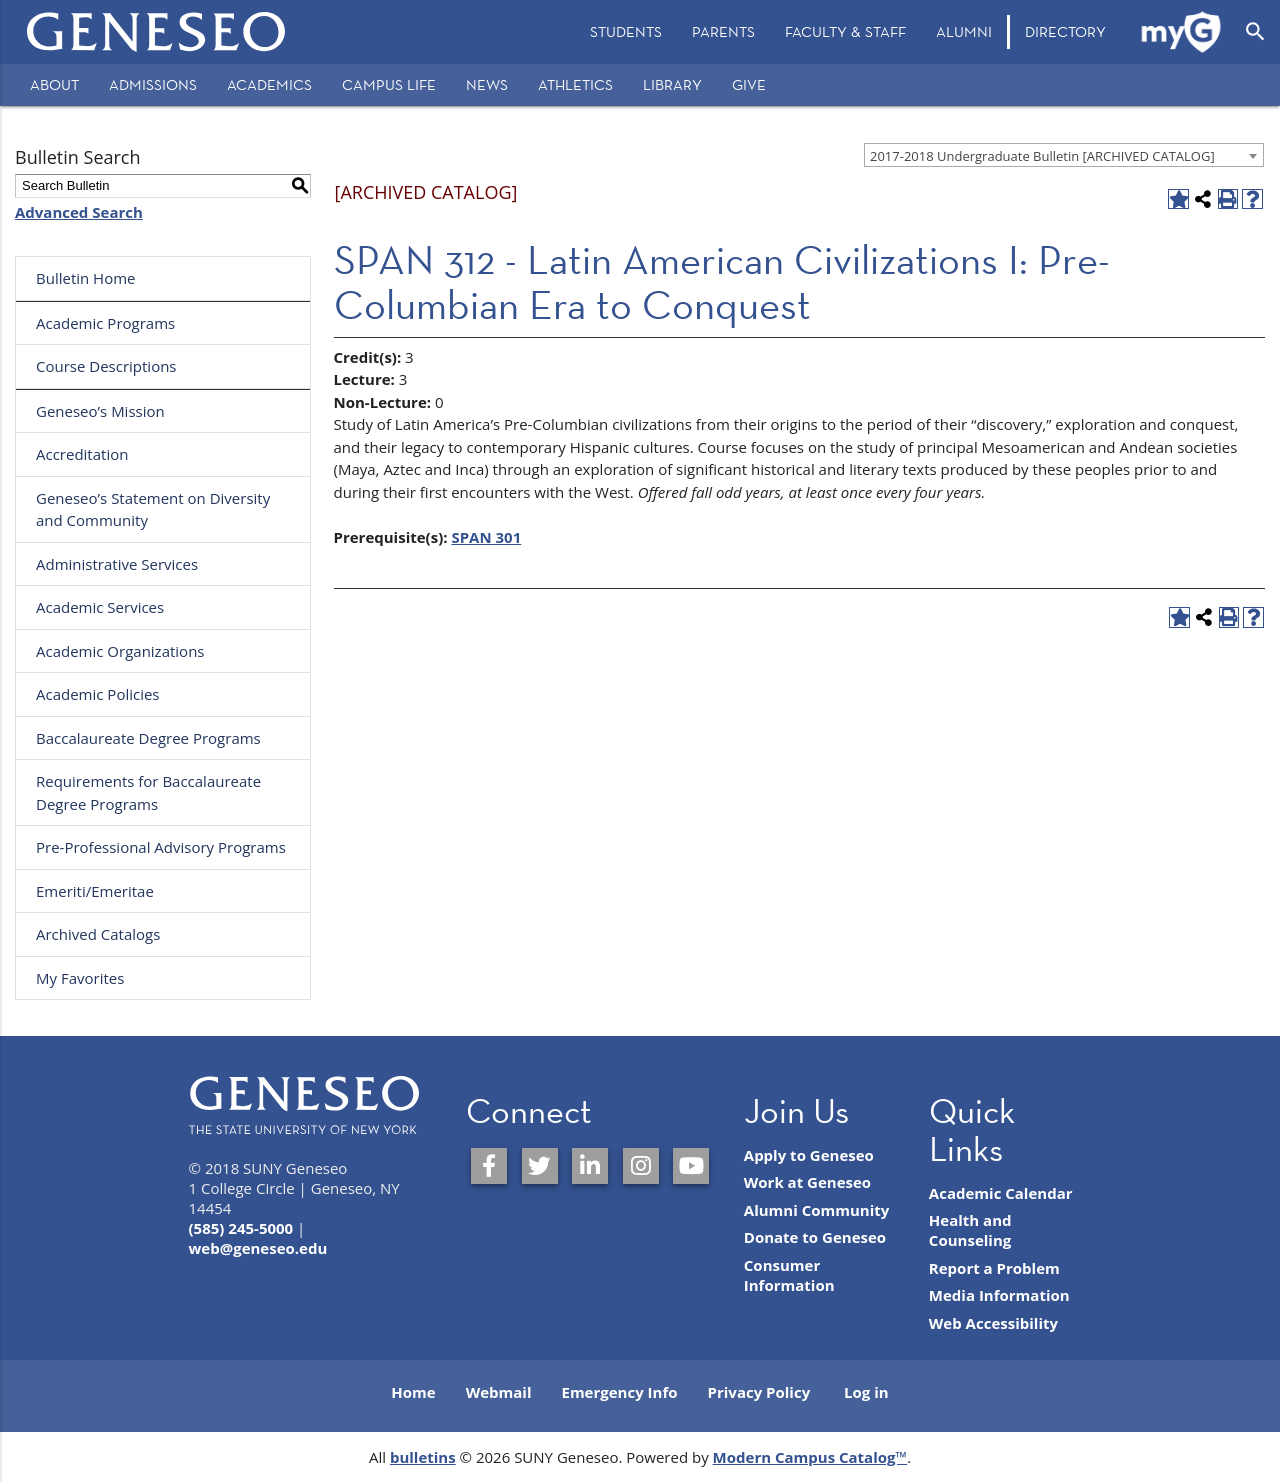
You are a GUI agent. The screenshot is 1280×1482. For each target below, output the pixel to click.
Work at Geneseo (807, 1182)
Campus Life (389, 84)
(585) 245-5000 (241, 1228)
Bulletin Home (86, 278)
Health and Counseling (970, 1230)
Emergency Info (619, 1392)
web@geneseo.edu (258, 1248)
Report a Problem (994, 1268)
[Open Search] (1255, 32)
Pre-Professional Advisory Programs (161, 847)
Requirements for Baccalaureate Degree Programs (148, 792)
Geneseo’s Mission (100, 411)
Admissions (153, 84)
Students (626, 31)
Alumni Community (817, 1210)
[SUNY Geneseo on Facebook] (489, 1166)
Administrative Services (117, 564)
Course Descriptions (106, 366)
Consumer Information (789, 1275)
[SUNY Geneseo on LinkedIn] (590, 1166)
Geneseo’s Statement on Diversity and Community (153, 509)
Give (749, 84)
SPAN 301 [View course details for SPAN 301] (486, 537)
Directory (1065, 31)
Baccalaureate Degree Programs (148, 738)
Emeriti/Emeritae (95, 891)
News (487, 84)
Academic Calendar (1001, 1193)
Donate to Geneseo (815, 1237)
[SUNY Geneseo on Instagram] (641, 1166)
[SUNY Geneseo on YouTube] (691, 1166)
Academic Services (100, 607)
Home (413, 1392)
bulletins (423, 1457)
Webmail (499, 1392)
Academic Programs (105, 323)
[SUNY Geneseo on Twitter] (540, 1166)
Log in (866, 1392)
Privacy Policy (759, 1392)
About (54, 84)
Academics (269, 84)
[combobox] (1064, 155)
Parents (723, 31)
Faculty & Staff (845, 31)
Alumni (964, 31)
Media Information (999, 1295)
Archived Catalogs (98, 934)
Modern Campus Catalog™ (810, 1457)
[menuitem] (626, 32)
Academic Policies (98, 694)
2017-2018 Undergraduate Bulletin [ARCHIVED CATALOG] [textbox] (1042, 156)
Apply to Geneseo (809, 1155)
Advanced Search (79, 212)
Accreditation (82, 454)
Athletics (575, 84)
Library (672, 84)
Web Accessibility (993, 1323)
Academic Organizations (120, 651)
